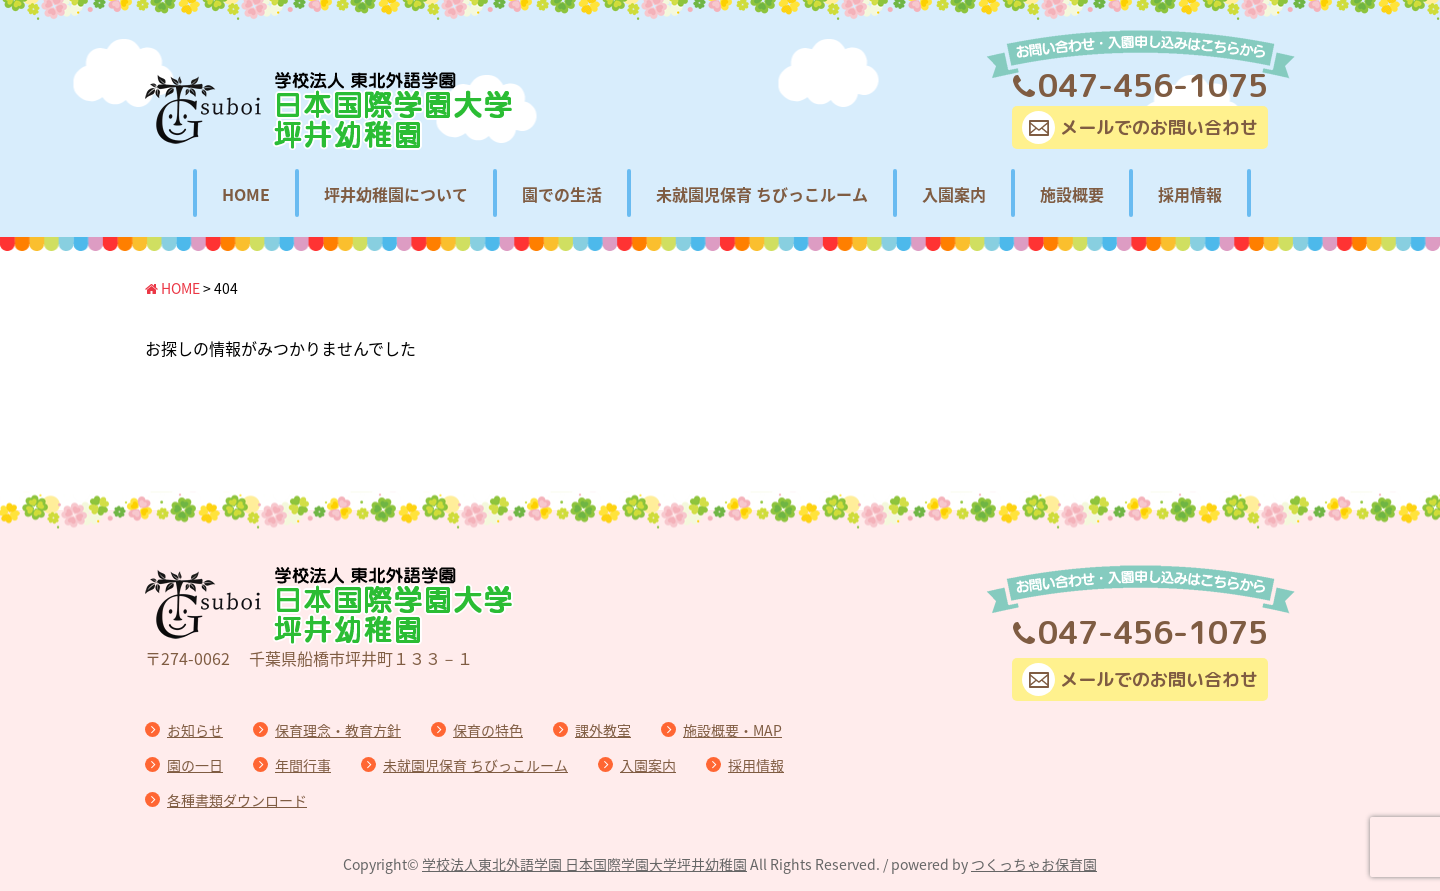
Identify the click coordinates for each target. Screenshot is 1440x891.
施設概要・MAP (732, 730)
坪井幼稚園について (396, 194)
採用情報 (1190, 194)
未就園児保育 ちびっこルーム (762, 194)
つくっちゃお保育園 (1034, 864)
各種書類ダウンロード (237, 800)
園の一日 (195, 765)
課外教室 (603, 730)
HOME (246, 194)
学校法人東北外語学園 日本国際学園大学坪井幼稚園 (584, 864)
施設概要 (1072, 194)
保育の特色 (488, 730)
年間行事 (303, 765)
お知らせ (195, 730)
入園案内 (954, 194)
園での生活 (562, 194)
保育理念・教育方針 (338, 730)
